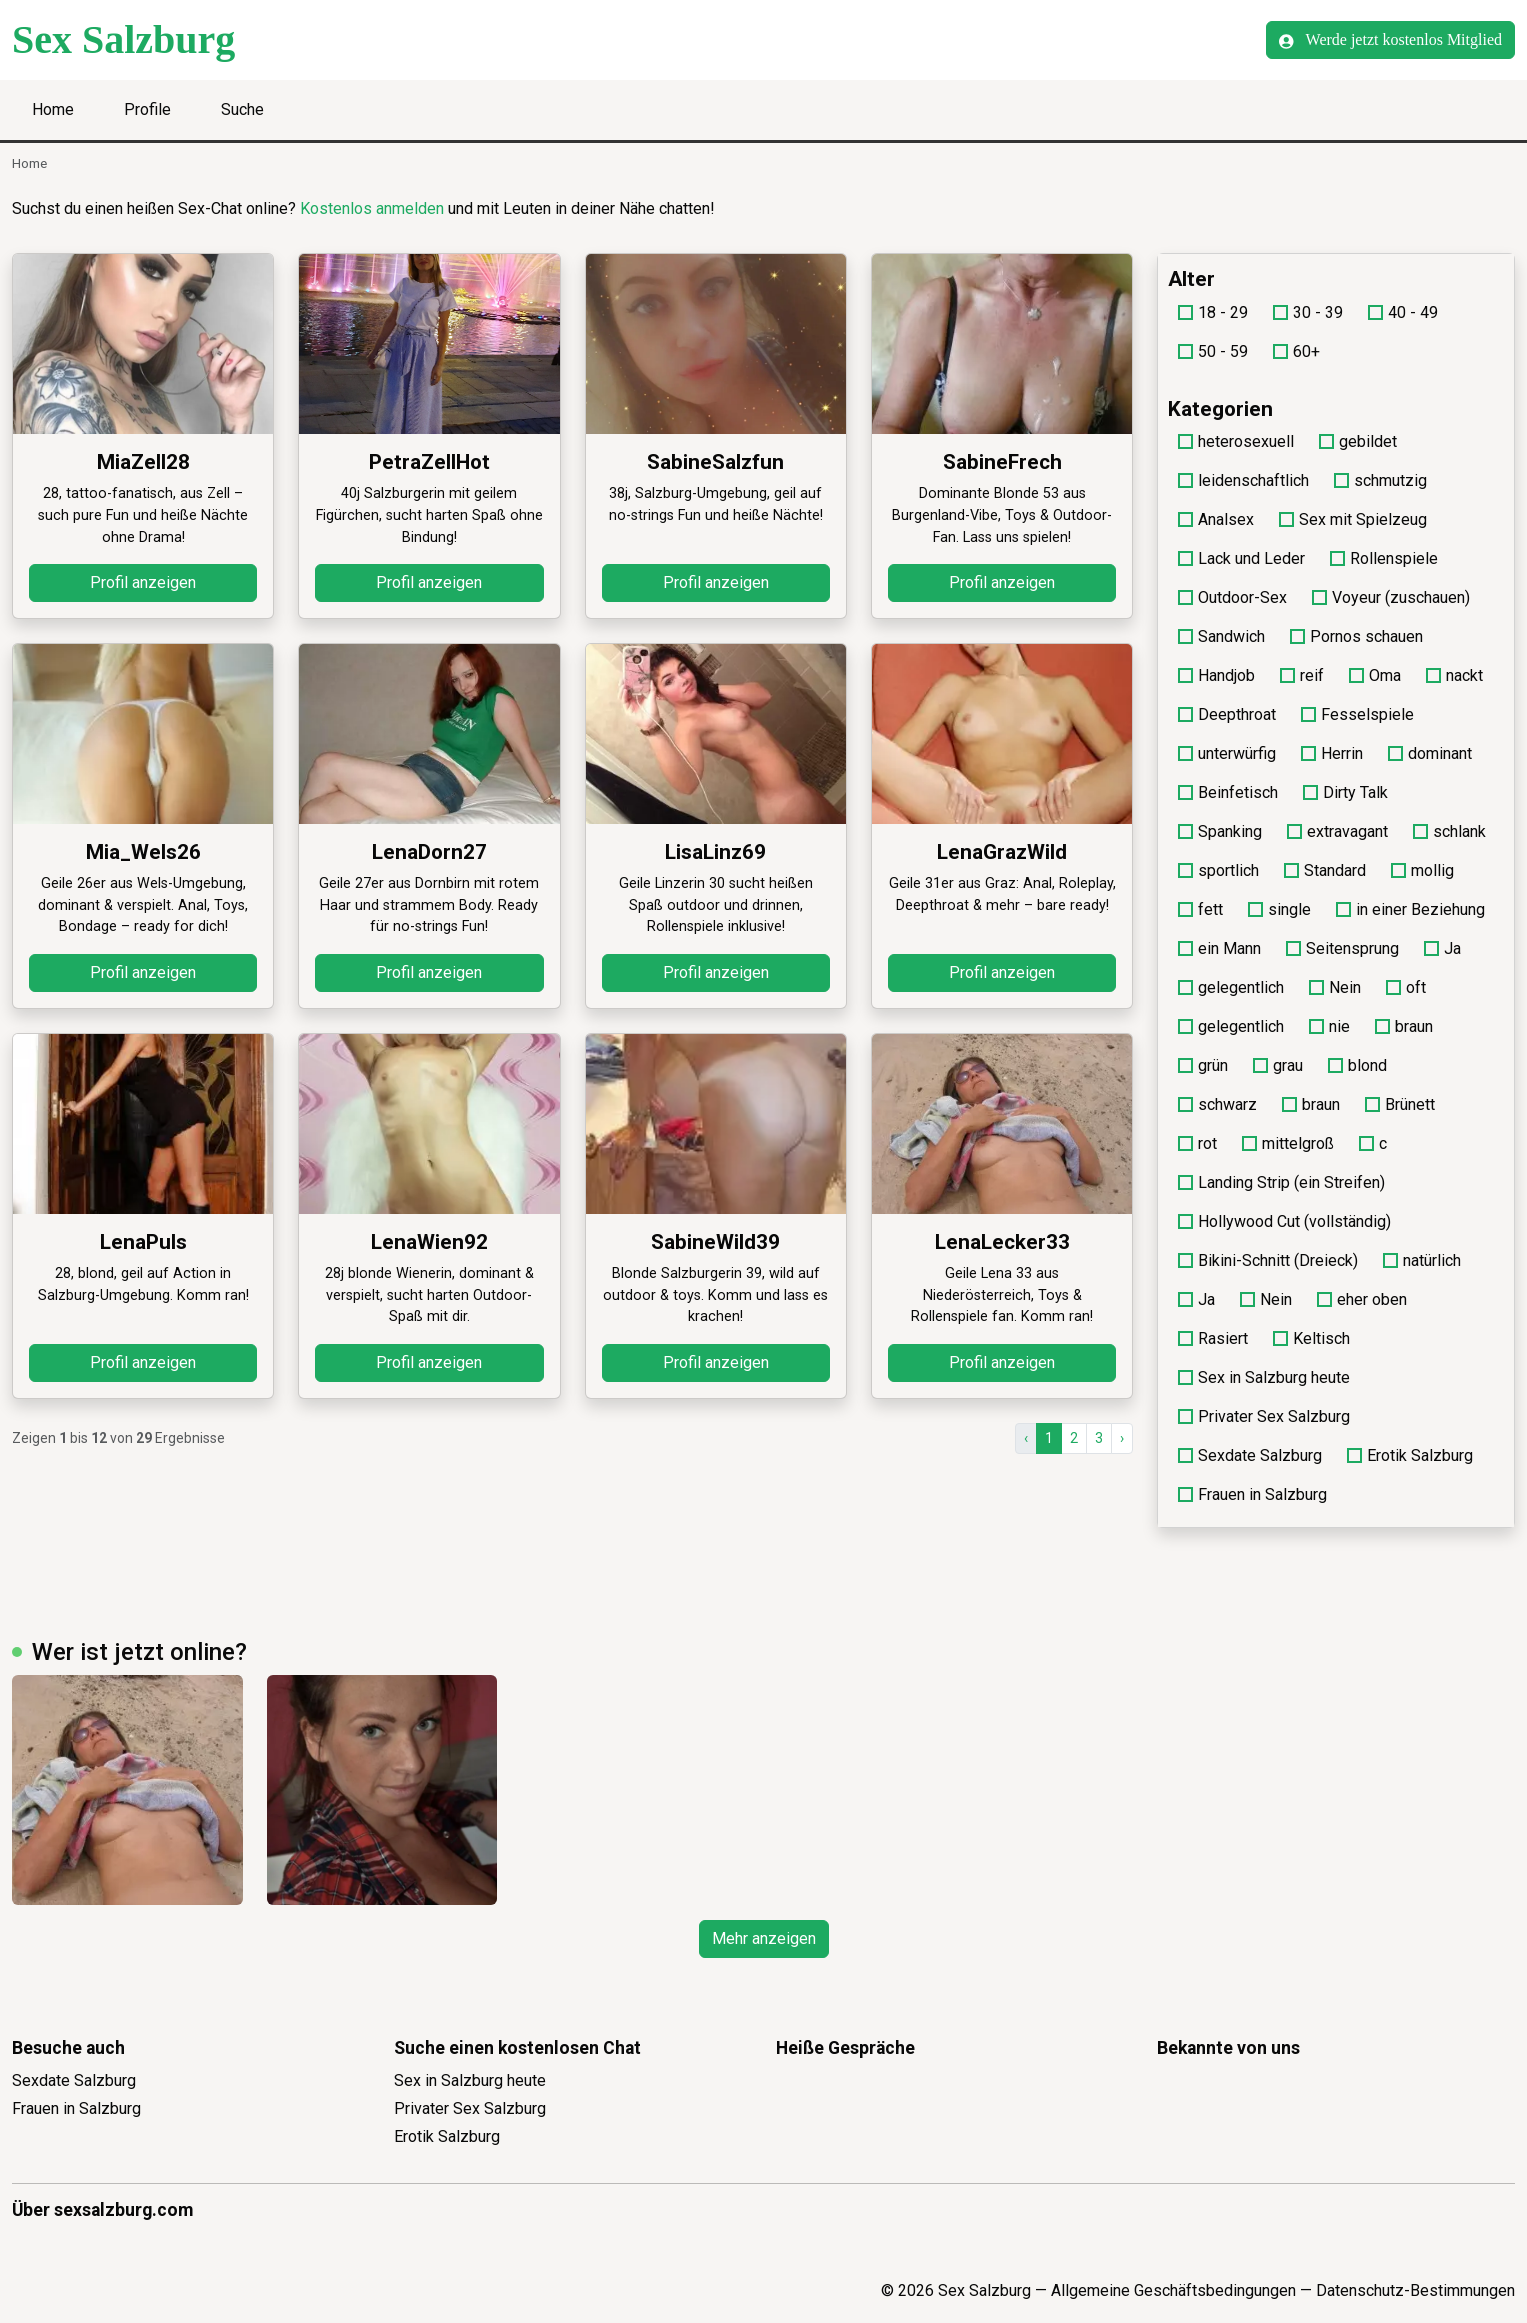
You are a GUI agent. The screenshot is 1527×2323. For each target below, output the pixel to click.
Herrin (1332, 753)
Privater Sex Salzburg (1264, 1416)
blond (1357, 1065)
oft (1406, 987)
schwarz (1217, 1104)
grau (1278, 1065)
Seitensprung (1342, 948)
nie (1329, 1026)
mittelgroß (1288, 1143)
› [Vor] (1122, 1438)
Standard (1325, 870)
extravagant (1337, 831)
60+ (1296, 351)
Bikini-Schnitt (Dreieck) (1268, 1260)
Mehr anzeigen (764, 1938)
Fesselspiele (1357, 714)
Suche (242, 109)
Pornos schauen (1356, 636)
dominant (1430, 753)
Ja (1442, 948)
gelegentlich (1231, 987)
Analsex (1216, 519)
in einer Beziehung (1410, 909)
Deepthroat (1227, 714)
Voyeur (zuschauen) (1391, 597)
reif (1302, 675)
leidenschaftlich (1243, 480)
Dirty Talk (1345, 792)
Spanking (1220, 831)
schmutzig (1380, 480)
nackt (1454, 675)
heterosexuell (1236, 441)
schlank (1449, 831)
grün (1203, 1065)
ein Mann (1219, 948)
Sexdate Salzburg (1250, 1455)
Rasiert (1213, 1338)
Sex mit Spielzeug (1353, 519)
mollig (1422, 870)
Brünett (1400, 1104)
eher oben (1362, 1299)
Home (53, 109)
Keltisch (1311, 1338)
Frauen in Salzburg (1252, 1494)
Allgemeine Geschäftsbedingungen (1173, 2290)
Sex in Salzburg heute (1264, 1377)
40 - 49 (1403, 312)
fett (1200, 909)
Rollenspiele (1384, 558)
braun (1404, 1026)
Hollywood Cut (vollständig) (1284, 1221)
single (1279, 909)
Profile (147, 109)
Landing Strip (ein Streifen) (1281, 1182)
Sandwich (1221, 636)
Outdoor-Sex (1232, 597)
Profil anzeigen (143, 582)
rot (1197, 1143)
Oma (1375, 675)
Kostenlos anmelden (372, 208)
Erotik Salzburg (1410, 1455)
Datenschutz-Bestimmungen (1415, 2290)
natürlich (1422, 1260)
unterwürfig (1227, 753)
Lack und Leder (1241, 558)
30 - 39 (1308, 312)
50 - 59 (1213, 351)
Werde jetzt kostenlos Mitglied (1390, 40)
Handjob (1216, 675)
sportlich (1218, 870)
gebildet (1358, 441)
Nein (1335, 987)
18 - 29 (1213, 312)
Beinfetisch (1228, 792)
